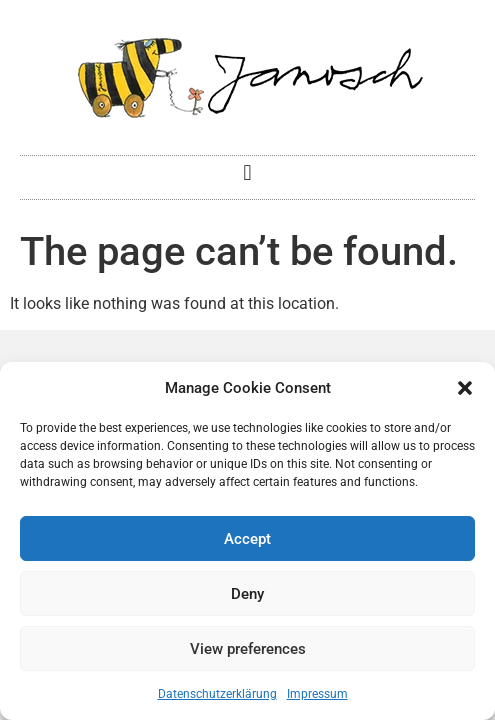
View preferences (248, 649)
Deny (247, 594)
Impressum (317, 694)
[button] (465, 388)
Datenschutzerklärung (217, 694)
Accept (247, 539)
